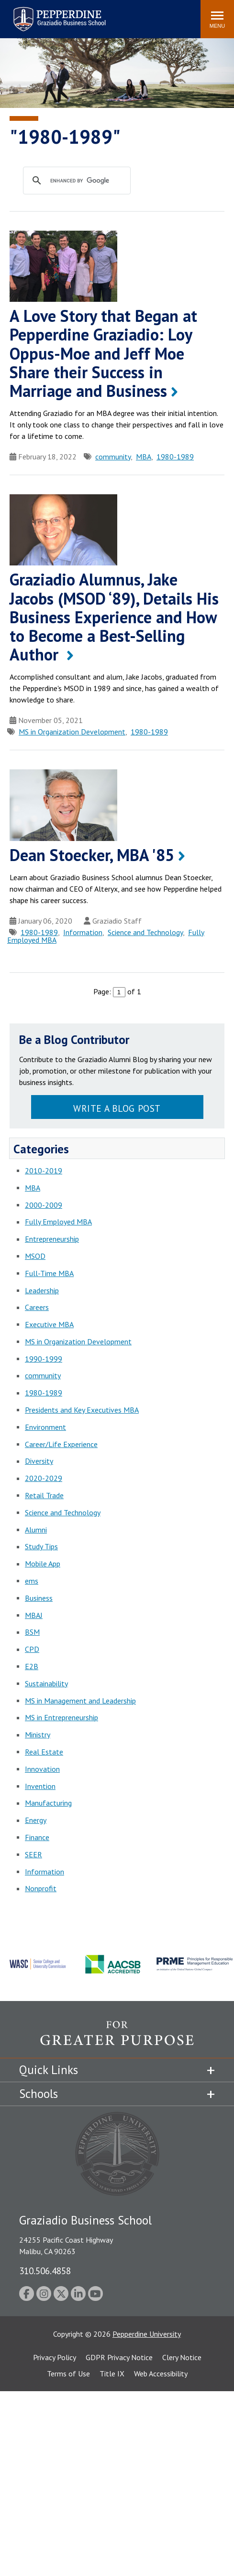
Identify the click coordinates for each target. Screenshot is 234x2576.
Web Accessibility (161, 2373)
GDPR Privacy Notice (119, 2357)
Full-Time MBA (49, 1273)
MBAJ (34, 1615)
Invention (40, 1786)
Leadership (42, 1290)
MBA (143, 456)
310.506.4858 (45, 2271)
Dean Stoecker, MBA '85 (92, 854)
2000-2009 (43, 1205)
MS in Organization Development (72, 731)
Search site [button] (63, 14)
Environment (45, 1427)
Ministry (37, 1734)
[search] (86, 180)
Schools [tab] (38, 2093)
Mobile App (42, 1563)
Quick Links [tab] (48, 2069)
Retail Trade (44, 1495)
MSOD (35, 1256)
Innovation (42, 1769)
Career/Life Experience (61, 1444)
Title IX (112, 2373)
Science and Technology (145, 932)
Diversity (39, 1461)
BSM (32, 1632)
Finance (37, 1837)
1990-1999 (43, 1358)
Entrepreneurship (52, 1239)
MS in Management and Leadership (80, 1700)
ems (31, 1581)
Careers (37, 1307)
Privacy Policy (54, 2357)
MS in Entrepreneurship (61, 1717)
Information (82, 932)
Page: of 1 (117, 991)
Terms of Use (68, 2373)
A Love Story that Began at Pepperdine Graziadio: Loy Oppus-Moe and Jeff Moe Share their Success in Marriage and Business (103, 353)
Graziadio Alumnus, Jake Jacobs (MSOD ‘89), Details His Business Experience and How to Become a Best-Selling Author (114, 616)
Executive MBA (49, 1324)
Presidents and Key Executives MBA (82, 1410)
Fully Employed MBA (58, 1221)
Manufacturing (48, 1803)
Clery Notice (181, 2357)
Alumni (36, 1529)
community (113, 456)
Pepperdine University (146, 2334)
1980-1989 (175, 456)
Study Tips (41, 1546)
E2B (31, 1666)
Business (39, 1598)
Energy (35, 1820)
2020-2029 (43, 1478)
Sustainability (46, 1683)
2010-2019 (43, 1170)
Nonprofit (40, 1888)
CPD (32, 1649)
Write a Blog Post (117, 1108)
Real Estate (44, 1751)
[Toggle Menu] (217, 19)
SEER (33, 1854)
